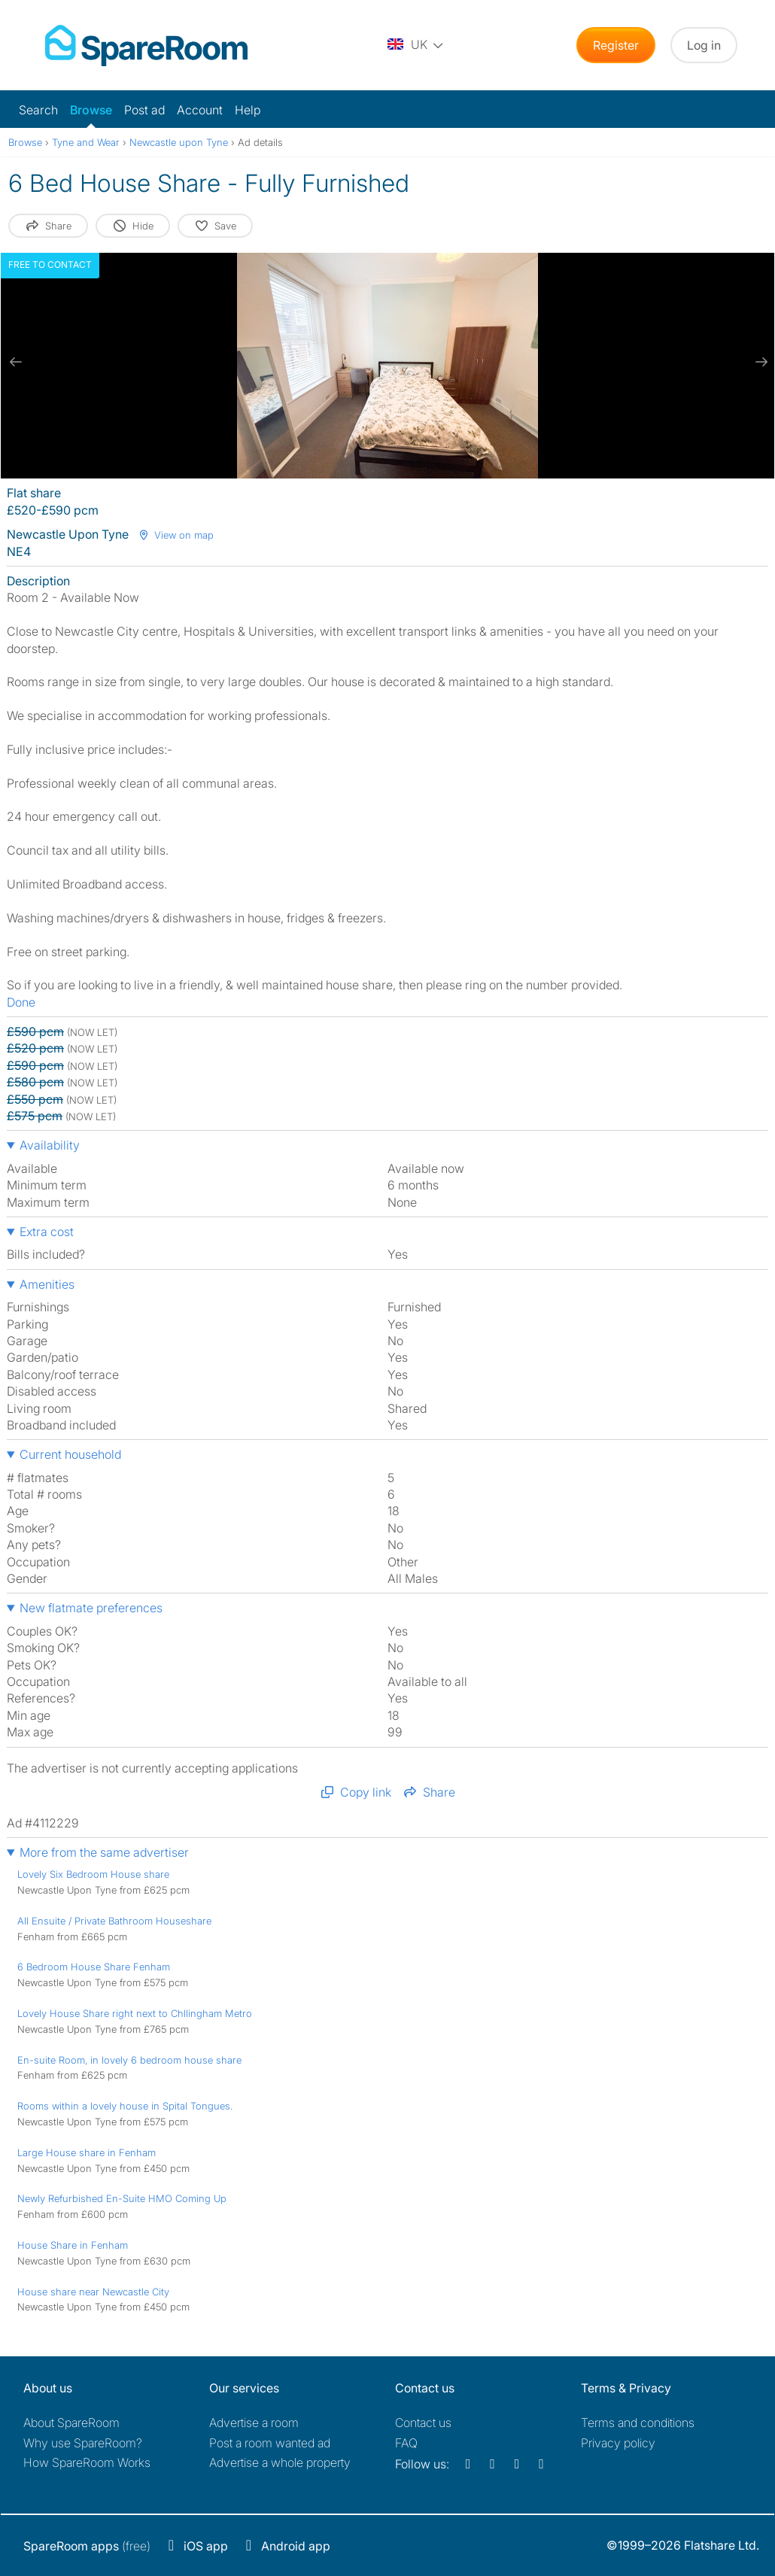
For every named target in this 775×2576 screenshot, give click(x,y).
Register (616, 45)
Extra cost (47, 1231)
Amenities (47, 1284)
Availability (50, 1145)
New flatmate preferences (91, 1607)
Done (21, 1002)
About (71, 2422)
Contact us (423, 2422)
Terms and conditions (637, 2422)
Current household (70, 1454)
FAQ (406, 2442)
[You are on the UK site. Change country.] (416, 45)
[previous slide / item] (16, 362)
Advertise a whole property (280, 2462)
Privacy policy (618, 2442)
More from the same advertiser (104, 1852)
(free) (86, 2545)
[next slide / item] (759, 362)
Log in (704, 45)
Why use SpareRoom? (82, 2442)
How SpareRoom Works (86, 2462)
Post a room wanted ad (269, 2442)
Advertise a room (254, 2422)
